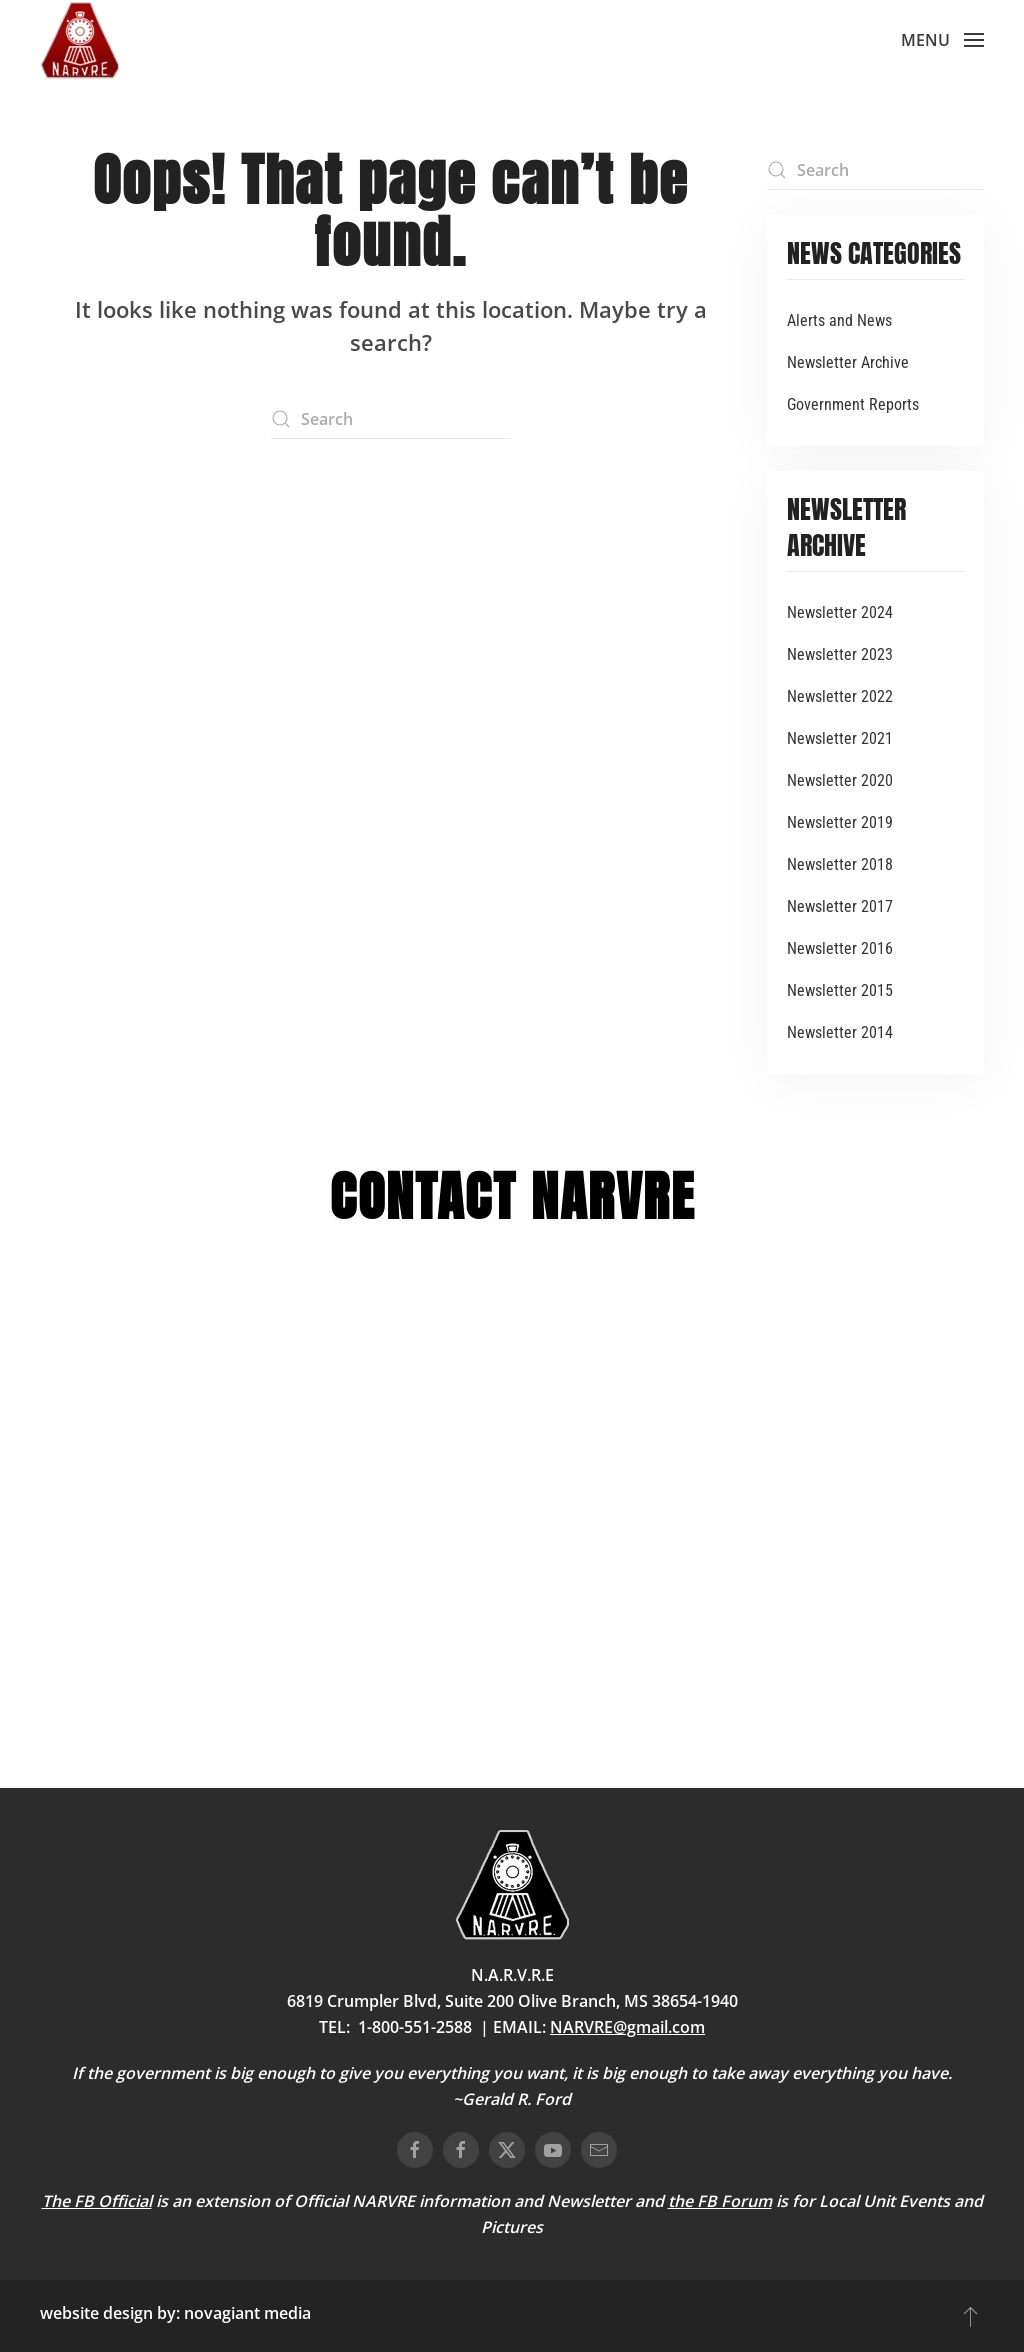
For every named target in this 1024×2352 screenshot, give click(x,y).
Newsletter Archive (848, 362)
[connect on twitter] (507, 2150)
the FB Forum (720, 2201)
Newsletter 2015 (840, 990)
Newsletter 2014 (840, 1032)
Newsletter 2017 (840, 906)
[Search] (391, 419)
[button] (942, 40)
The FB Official (97, 2201)
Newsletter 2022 (840, 696)
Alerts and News (839, 320)
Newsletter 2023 (840, 654)
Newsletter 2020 (840, 780)
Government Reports (853, 404)
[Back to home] (80, 40)
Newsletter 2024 (840, 612)
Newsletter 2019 (840, 822)
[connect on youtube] (553, 2150)
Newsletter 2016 (840, 948)
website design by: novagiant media (175, 2313)
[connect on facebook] (415, 2150)
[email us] (599, 2150)
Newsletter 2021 (840, 738)
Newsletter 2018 (840, 864)
